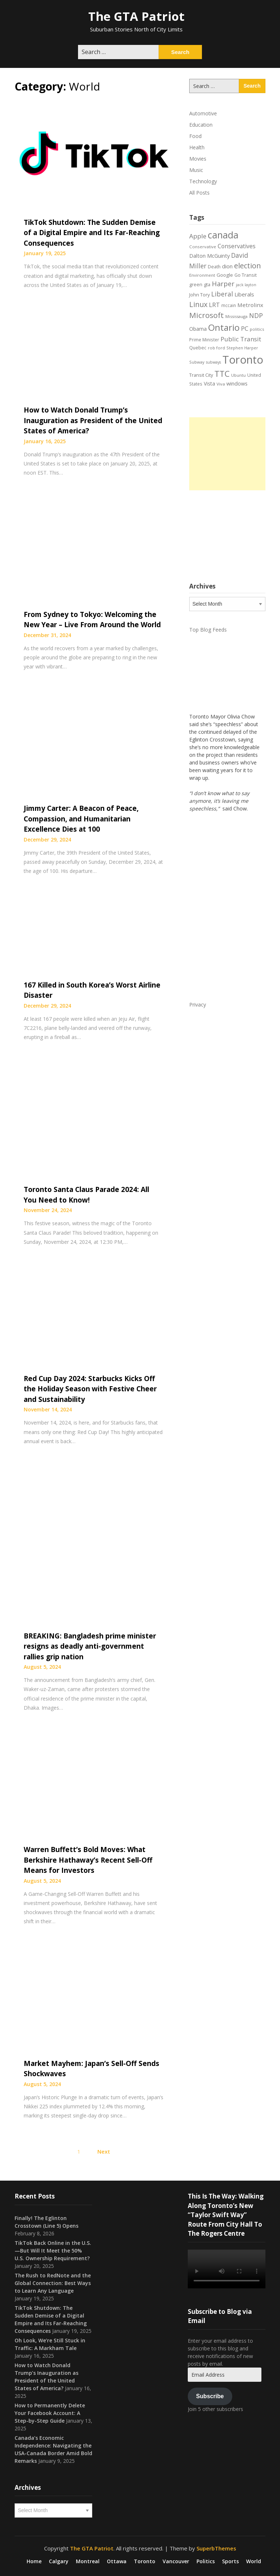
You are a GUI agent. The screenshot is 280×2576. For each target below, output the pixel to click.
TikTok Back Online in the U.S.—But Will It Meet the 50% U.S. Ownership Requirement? (53, 2250)
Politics (206, 2561)
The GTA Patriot (136, 16)
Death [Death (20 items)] (214, 267)
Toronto (144, 2561)
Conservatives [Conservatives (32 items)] (237, 246)
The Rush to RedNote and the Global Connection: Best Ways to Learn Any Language (53, 2283)
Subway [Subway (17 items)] (197, 362)
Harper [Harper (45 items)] (223, 283)
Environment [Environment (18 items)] (202, 275)
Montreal (88, 2561)
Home (34, 2561)
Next (103, 2151)
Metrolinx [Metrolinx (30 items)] (250, 304)
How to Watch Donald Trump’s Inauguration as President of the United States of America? (93, 420)
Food (195, 136)
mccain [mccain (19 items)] (228, 305)
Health (197, 147)
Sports (230, 2561)
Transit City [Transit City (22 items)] (201, 375)
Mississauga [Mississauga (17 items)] (236, 316)
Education (201, 124)
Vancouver (176, 2561)
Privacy (197, 1004)
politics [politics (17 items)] (257, 329)
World (253, 2561)
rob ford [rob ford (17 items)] (216, 347)
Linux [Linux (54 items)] (198, 304)
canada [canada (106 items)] (223, 235)
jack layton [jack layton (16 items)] (246, 284)
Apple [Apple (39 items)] (197, 236)
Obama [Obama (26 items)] (198, 328)
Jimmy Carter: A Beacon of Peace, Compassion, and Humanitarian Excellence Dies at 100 (81, 819)
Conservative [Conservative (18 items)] (202, 246)
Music (196, 169)
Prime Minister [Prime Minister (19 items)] (204, 339)
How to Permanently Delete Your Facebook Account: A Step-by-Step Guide (50, 2413)
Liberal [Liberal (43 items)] (222, 294)
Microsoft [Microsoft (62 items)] (206, 315)
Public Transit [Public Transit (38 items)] (241, 339)
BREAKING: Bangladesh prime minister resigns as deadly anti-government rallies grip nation (90, 1646)
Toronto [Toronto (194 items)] (242, 359)
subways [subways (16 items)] (213, 362)
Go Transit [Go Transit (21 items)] (245, 275)
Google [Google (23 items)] (225, 275)
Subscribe (210, 2396)
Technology (203, 181)
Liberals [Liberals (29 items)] (244, 294)
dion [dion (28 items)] (227, 266)
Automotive (203, 113)
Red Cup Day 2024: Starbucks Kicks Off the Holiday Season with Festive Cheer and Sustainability (90, 1389)
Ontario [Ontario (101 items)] (224, 327)
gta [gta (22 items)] (207, 284)
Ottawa (117, 2561)
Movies (197, 158)
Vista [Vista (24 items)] (209, 383)
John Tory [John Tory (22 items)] (199, 294)
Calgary (59, 2561)
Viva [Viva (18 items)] (221, 384)
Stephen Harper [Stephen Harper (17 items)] (242, 347)
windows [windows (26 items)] (237, 383)
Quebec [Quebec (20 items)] (197, 348)
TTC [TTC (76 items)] (222, 373)
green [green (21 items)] (195, 284)
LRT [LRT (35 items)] (214, 304)
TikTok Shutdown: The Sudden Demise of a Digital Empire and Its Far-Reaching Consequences (92, 233)
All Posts (199, 192)
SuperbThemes (216, 2548)
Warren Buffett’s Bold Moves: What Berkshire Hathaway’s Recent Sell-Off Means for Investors (88, 1860)
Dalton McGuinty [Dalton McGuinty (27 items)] (209, 255)
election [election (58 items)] (247, 265)
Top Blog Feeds (208, 629)
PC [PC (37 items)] (244, 328)
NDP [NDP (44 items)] (256, 315)
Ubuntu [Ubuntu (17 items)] (238, 375)
